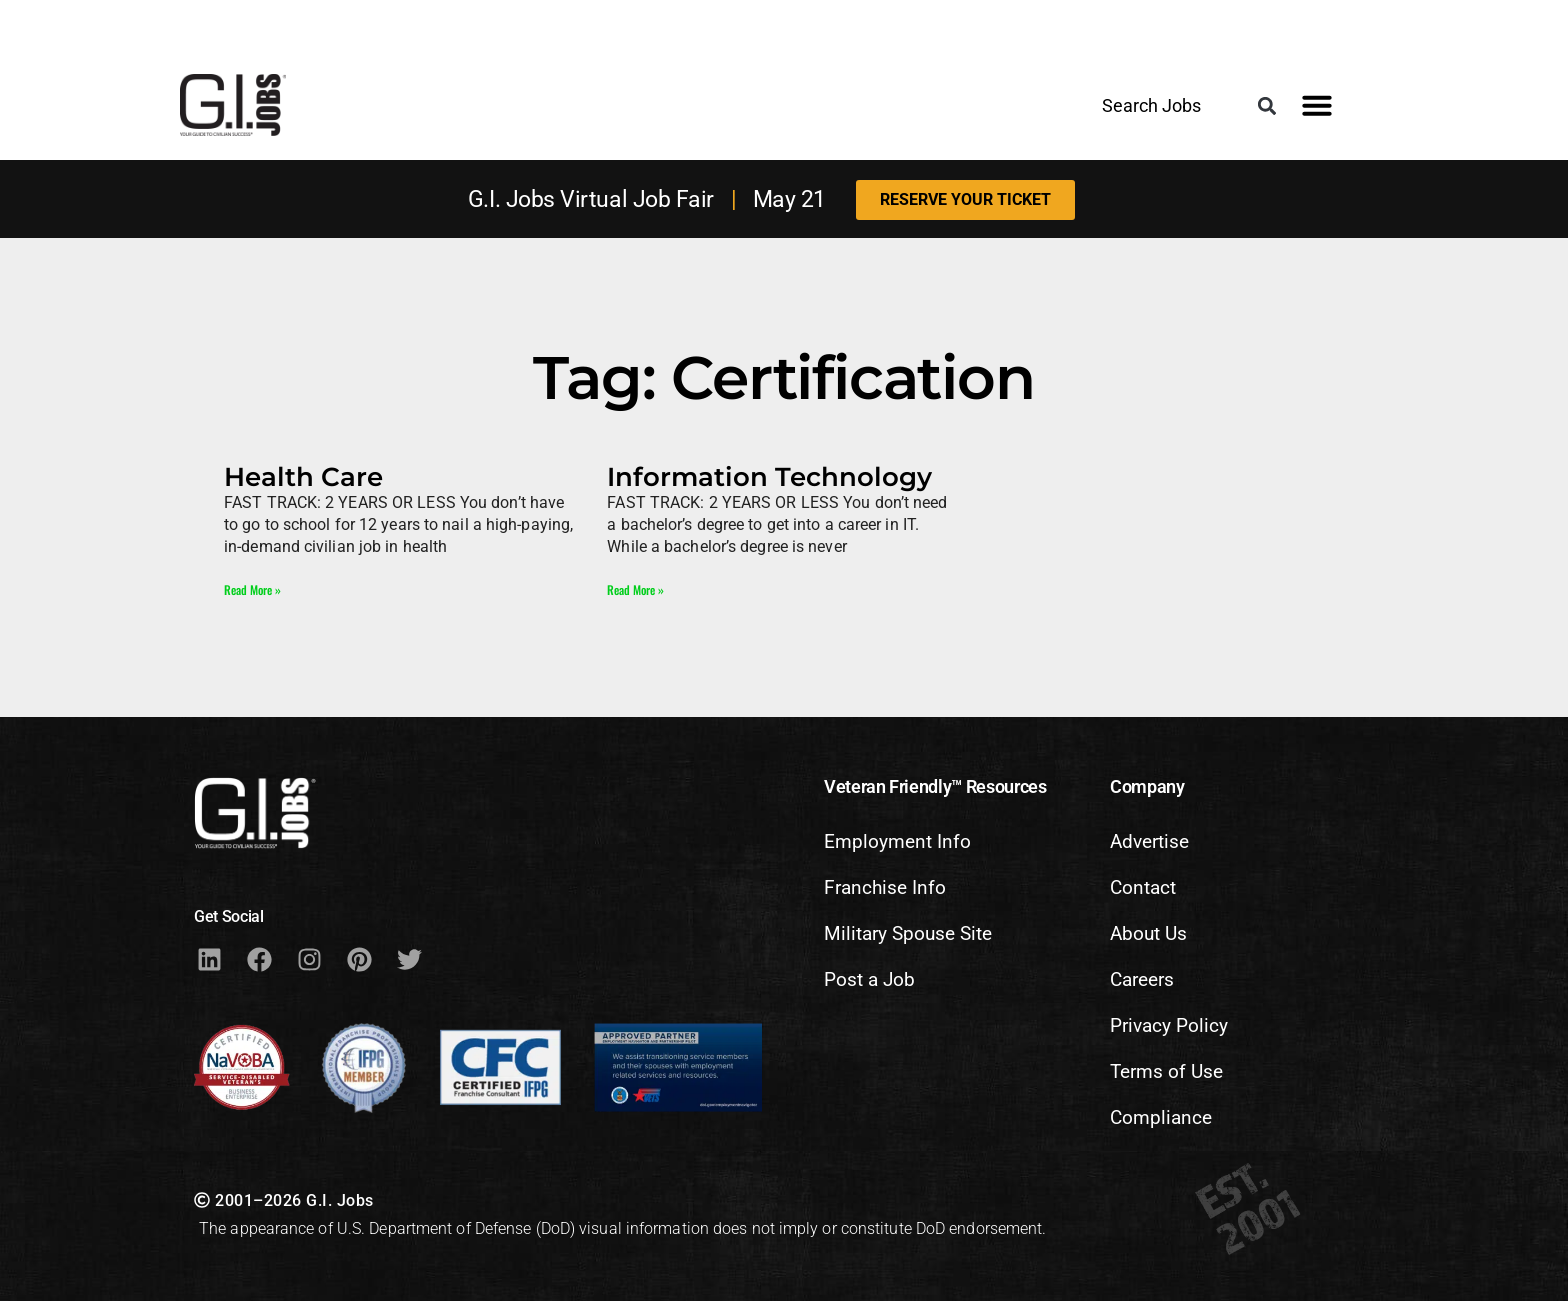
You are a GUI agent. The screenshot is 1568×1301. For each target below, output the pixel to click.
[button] (1266, 106)
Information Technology (769, 476)
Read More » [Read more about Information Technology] (635, 589)
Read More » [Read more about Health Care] (252, 589)
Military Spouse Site (908, 933)
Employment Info (897, 841)
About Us (1148, 933)
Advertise (1149, 841)
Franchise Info (885, 887)
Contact (1143, 887)
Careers (1142, 979)
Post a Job (869, 979)
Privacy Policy (1169, 1025)
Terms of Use (1166, 1071)
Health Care (303, 476)
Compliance (1161, 1117)
